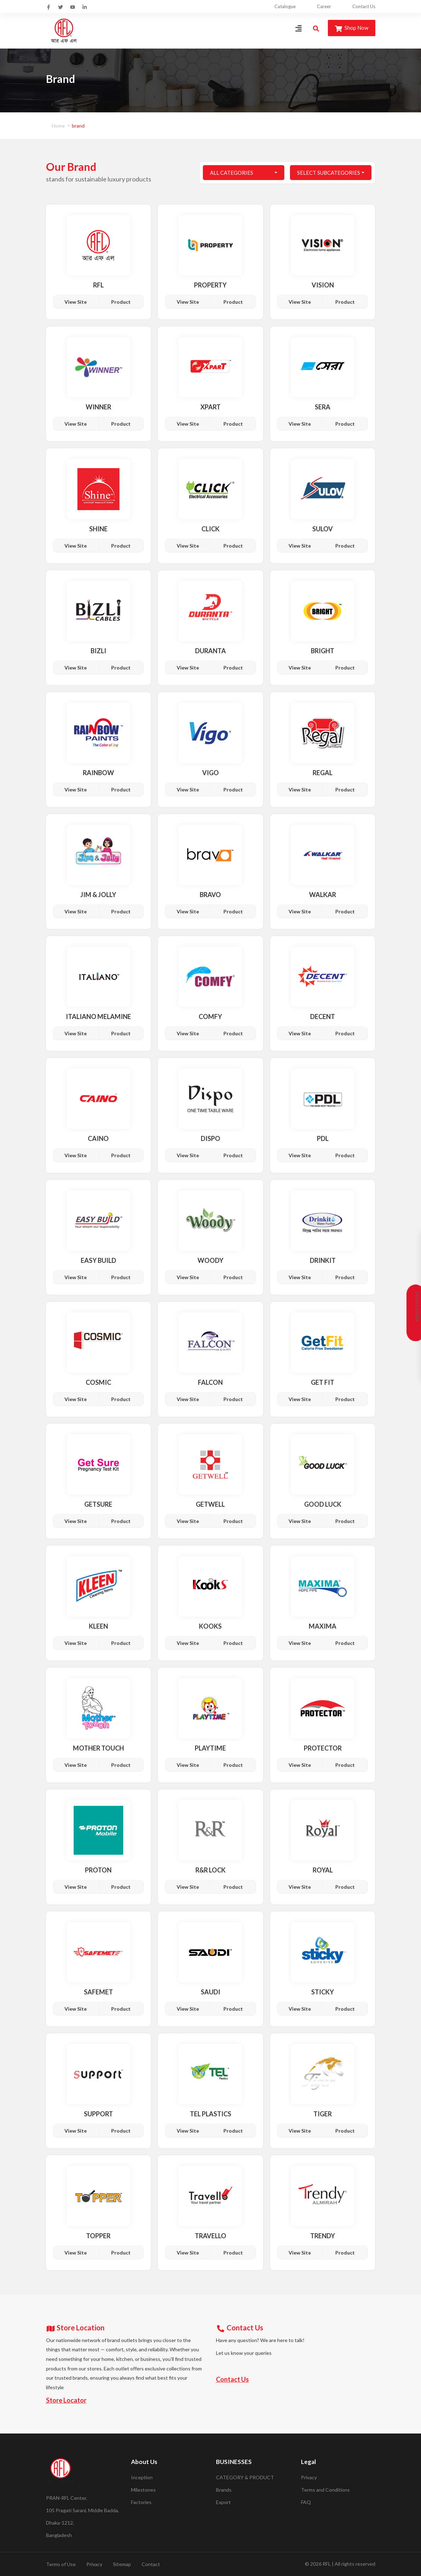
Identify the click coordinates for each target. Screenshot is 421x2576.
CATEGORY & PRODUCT (245, 2477)
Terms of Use (61, 2564)
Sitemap (122, 2564)
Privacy (309, 2477)
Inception (142, 2477)
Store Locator (66, 2400)
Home (58, 126)
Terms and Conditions (325, 2490)
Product (121, 302)
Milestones (143, 2490)
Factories (141, 2502)
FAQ (306, 2502)
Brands (224, 2490)
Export (223, 2502)
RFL (327, 2564)
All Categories (231, 172)
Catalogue (285, 6)
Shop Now (351, 28)
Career (324, 6)
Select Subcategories (328, 172)
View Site (75, 302)
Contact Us (363, 6)
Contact (151, 2564)
